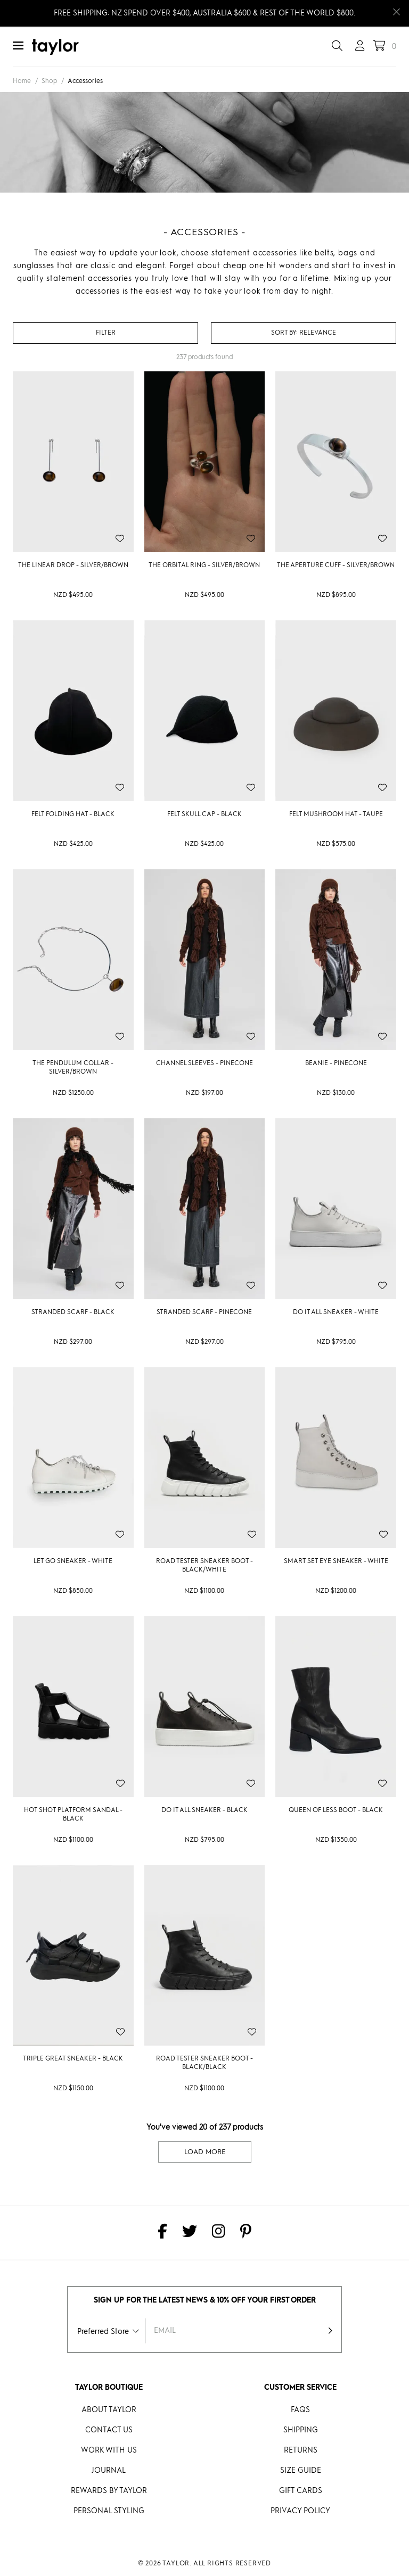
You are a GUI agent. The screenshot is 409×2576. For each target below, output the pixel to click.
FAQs (300, 2410)
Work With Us (109, 2450)
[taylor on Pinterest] (245, 2232)
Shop (49, 81)
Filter (106, 333)
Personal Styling (108, 2511)
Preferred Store (103, 2332)
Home (22, 81)
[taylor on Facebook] (162, 2232)
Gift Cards (300, 2491)
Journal (109, 2470)
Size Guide (300, 2470)
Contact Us (109, 2430)
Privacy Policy (300, 2511)
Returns (300, 2450)
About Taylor (108, 2410)
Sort (284, 333)
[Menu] (18, 47)
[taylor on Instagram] (218, 2232)
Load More (204, 2152)
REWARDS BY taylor (109, 2491)
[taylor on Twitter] (189, 2232)
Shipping (300, 2430)
